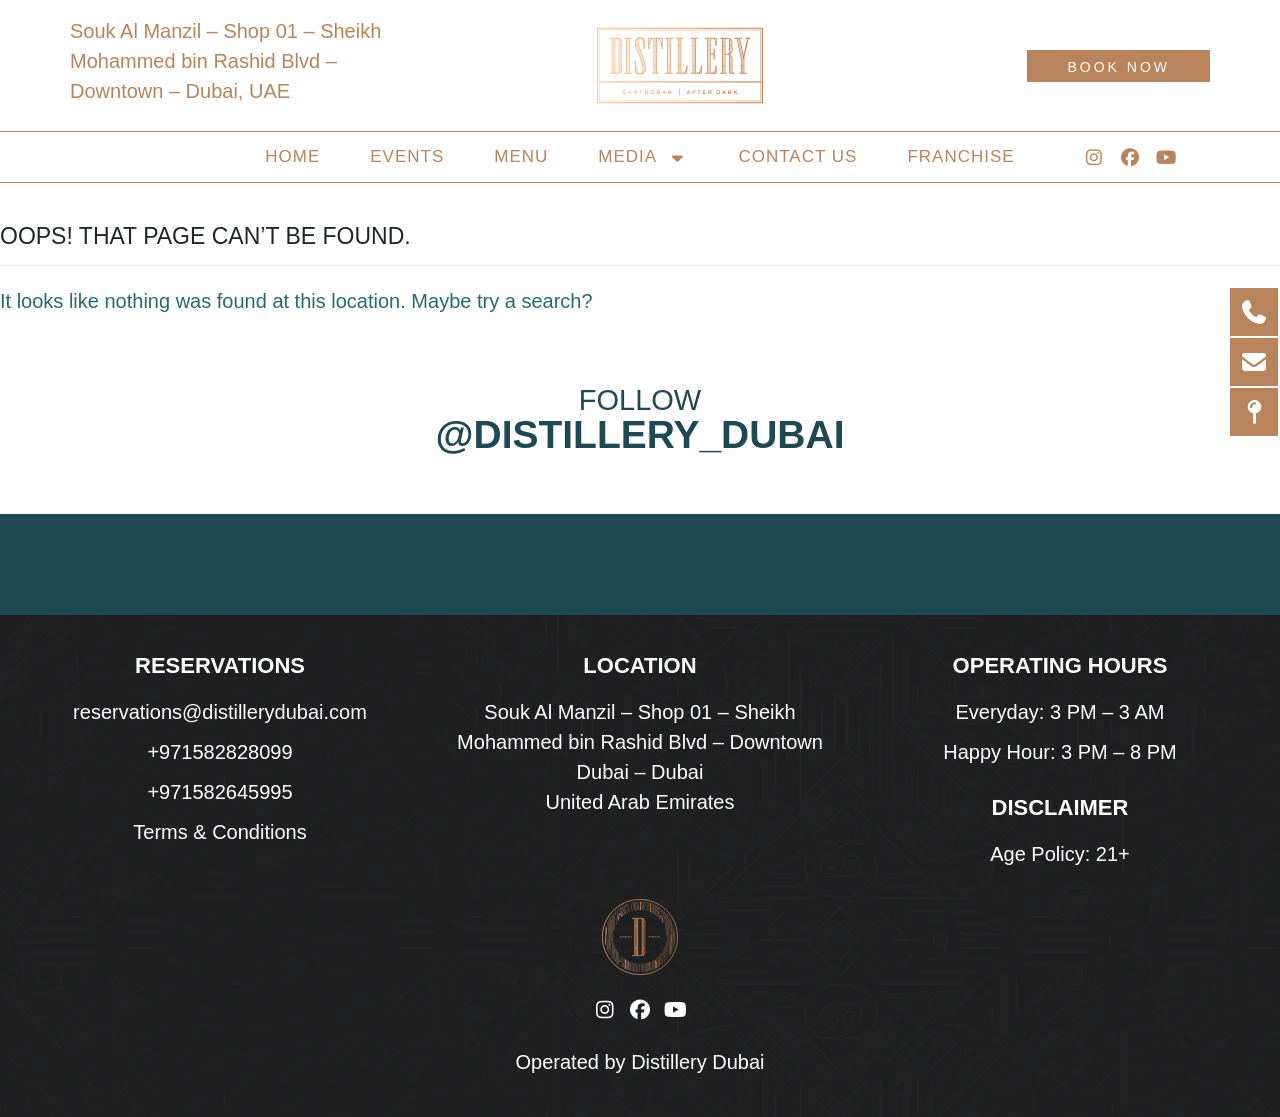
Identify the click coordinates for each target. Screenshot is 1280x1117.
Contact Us (797, 156)
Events (407, 156)
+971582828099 (219, 752)
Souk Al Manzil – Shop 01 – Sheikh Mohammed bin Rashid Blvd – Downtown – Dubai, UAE (225, 61)
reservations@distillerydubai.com (220, 712)
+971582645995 (219, 792)
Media (643, 157)
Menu (521, 156)
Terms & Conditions (219, 832)
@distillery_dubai (639, 434)
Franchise (960, 156)
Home (292, 156)
